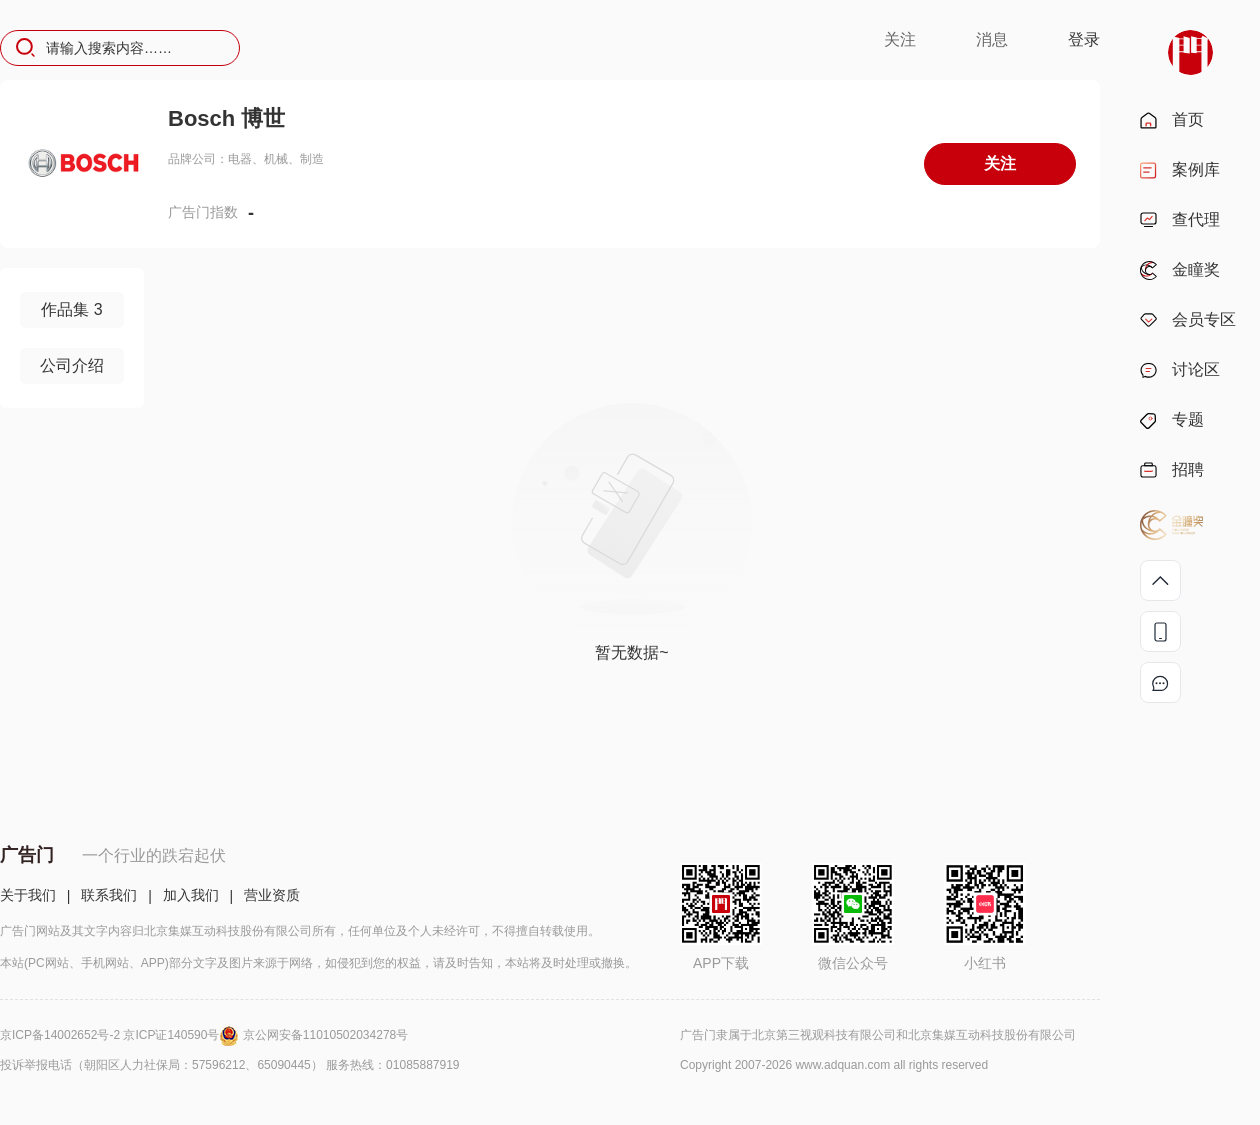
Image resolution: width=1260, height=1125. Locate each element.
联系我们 (109, 895)
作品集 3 (71, 309)
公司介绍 (72, 365)
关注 (900, 39)
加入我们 (191, 895)
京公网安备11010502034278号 (325, 1035)
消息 (992, 39)
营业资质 (272, 895)
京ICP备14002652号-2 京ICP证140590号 (121, 1035)
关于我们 (28, 895)
